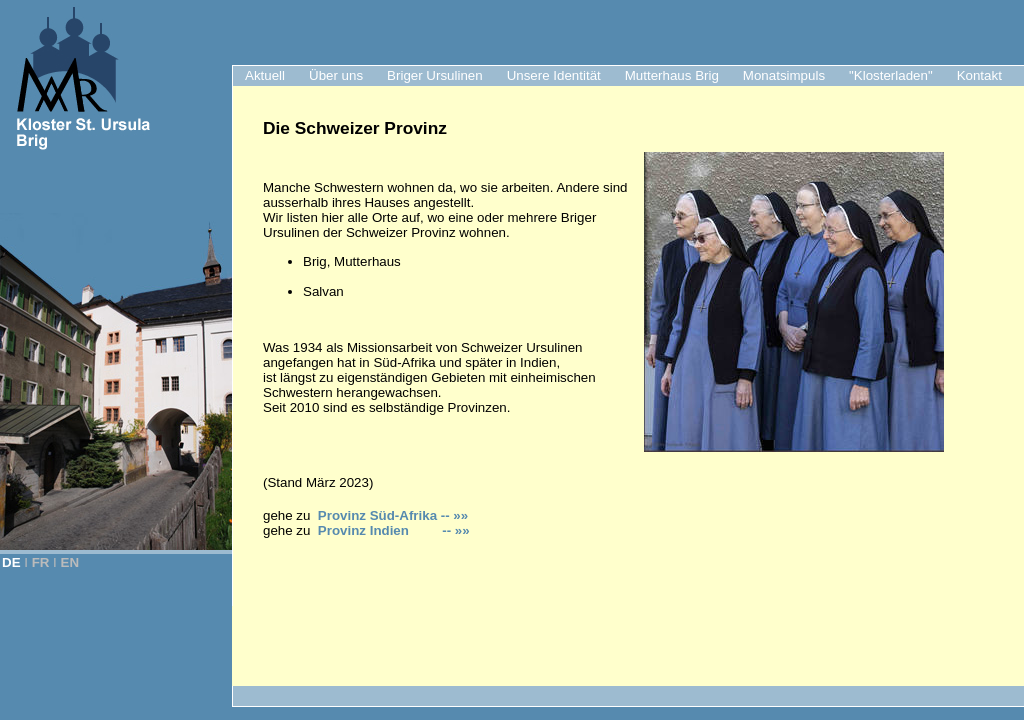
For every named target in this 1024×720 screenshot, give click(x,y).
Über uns (336, 75)
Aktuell (265, 75)
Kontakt (979, 75)
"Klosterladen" (891, 75)
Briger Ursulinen (435, 75)
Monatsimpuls (784, 75)
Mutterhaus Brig (672, 75)
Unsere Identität (554, 75)
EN (70, 562)
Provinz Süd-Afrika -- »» (393, 515)
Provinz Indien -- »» (394, 530)
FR (41, 562)
